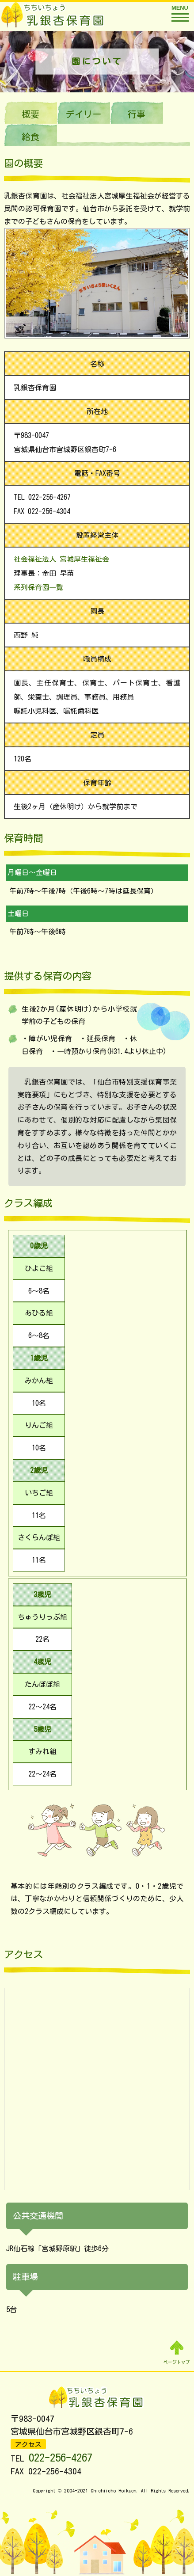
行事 (136, 114)
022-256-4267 (60, 2457)
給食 (30, 136)
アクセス (28, 2444)
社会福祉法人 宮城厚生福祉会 (63, 559)
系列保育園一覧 (38, 587)
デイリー (83, 114)
